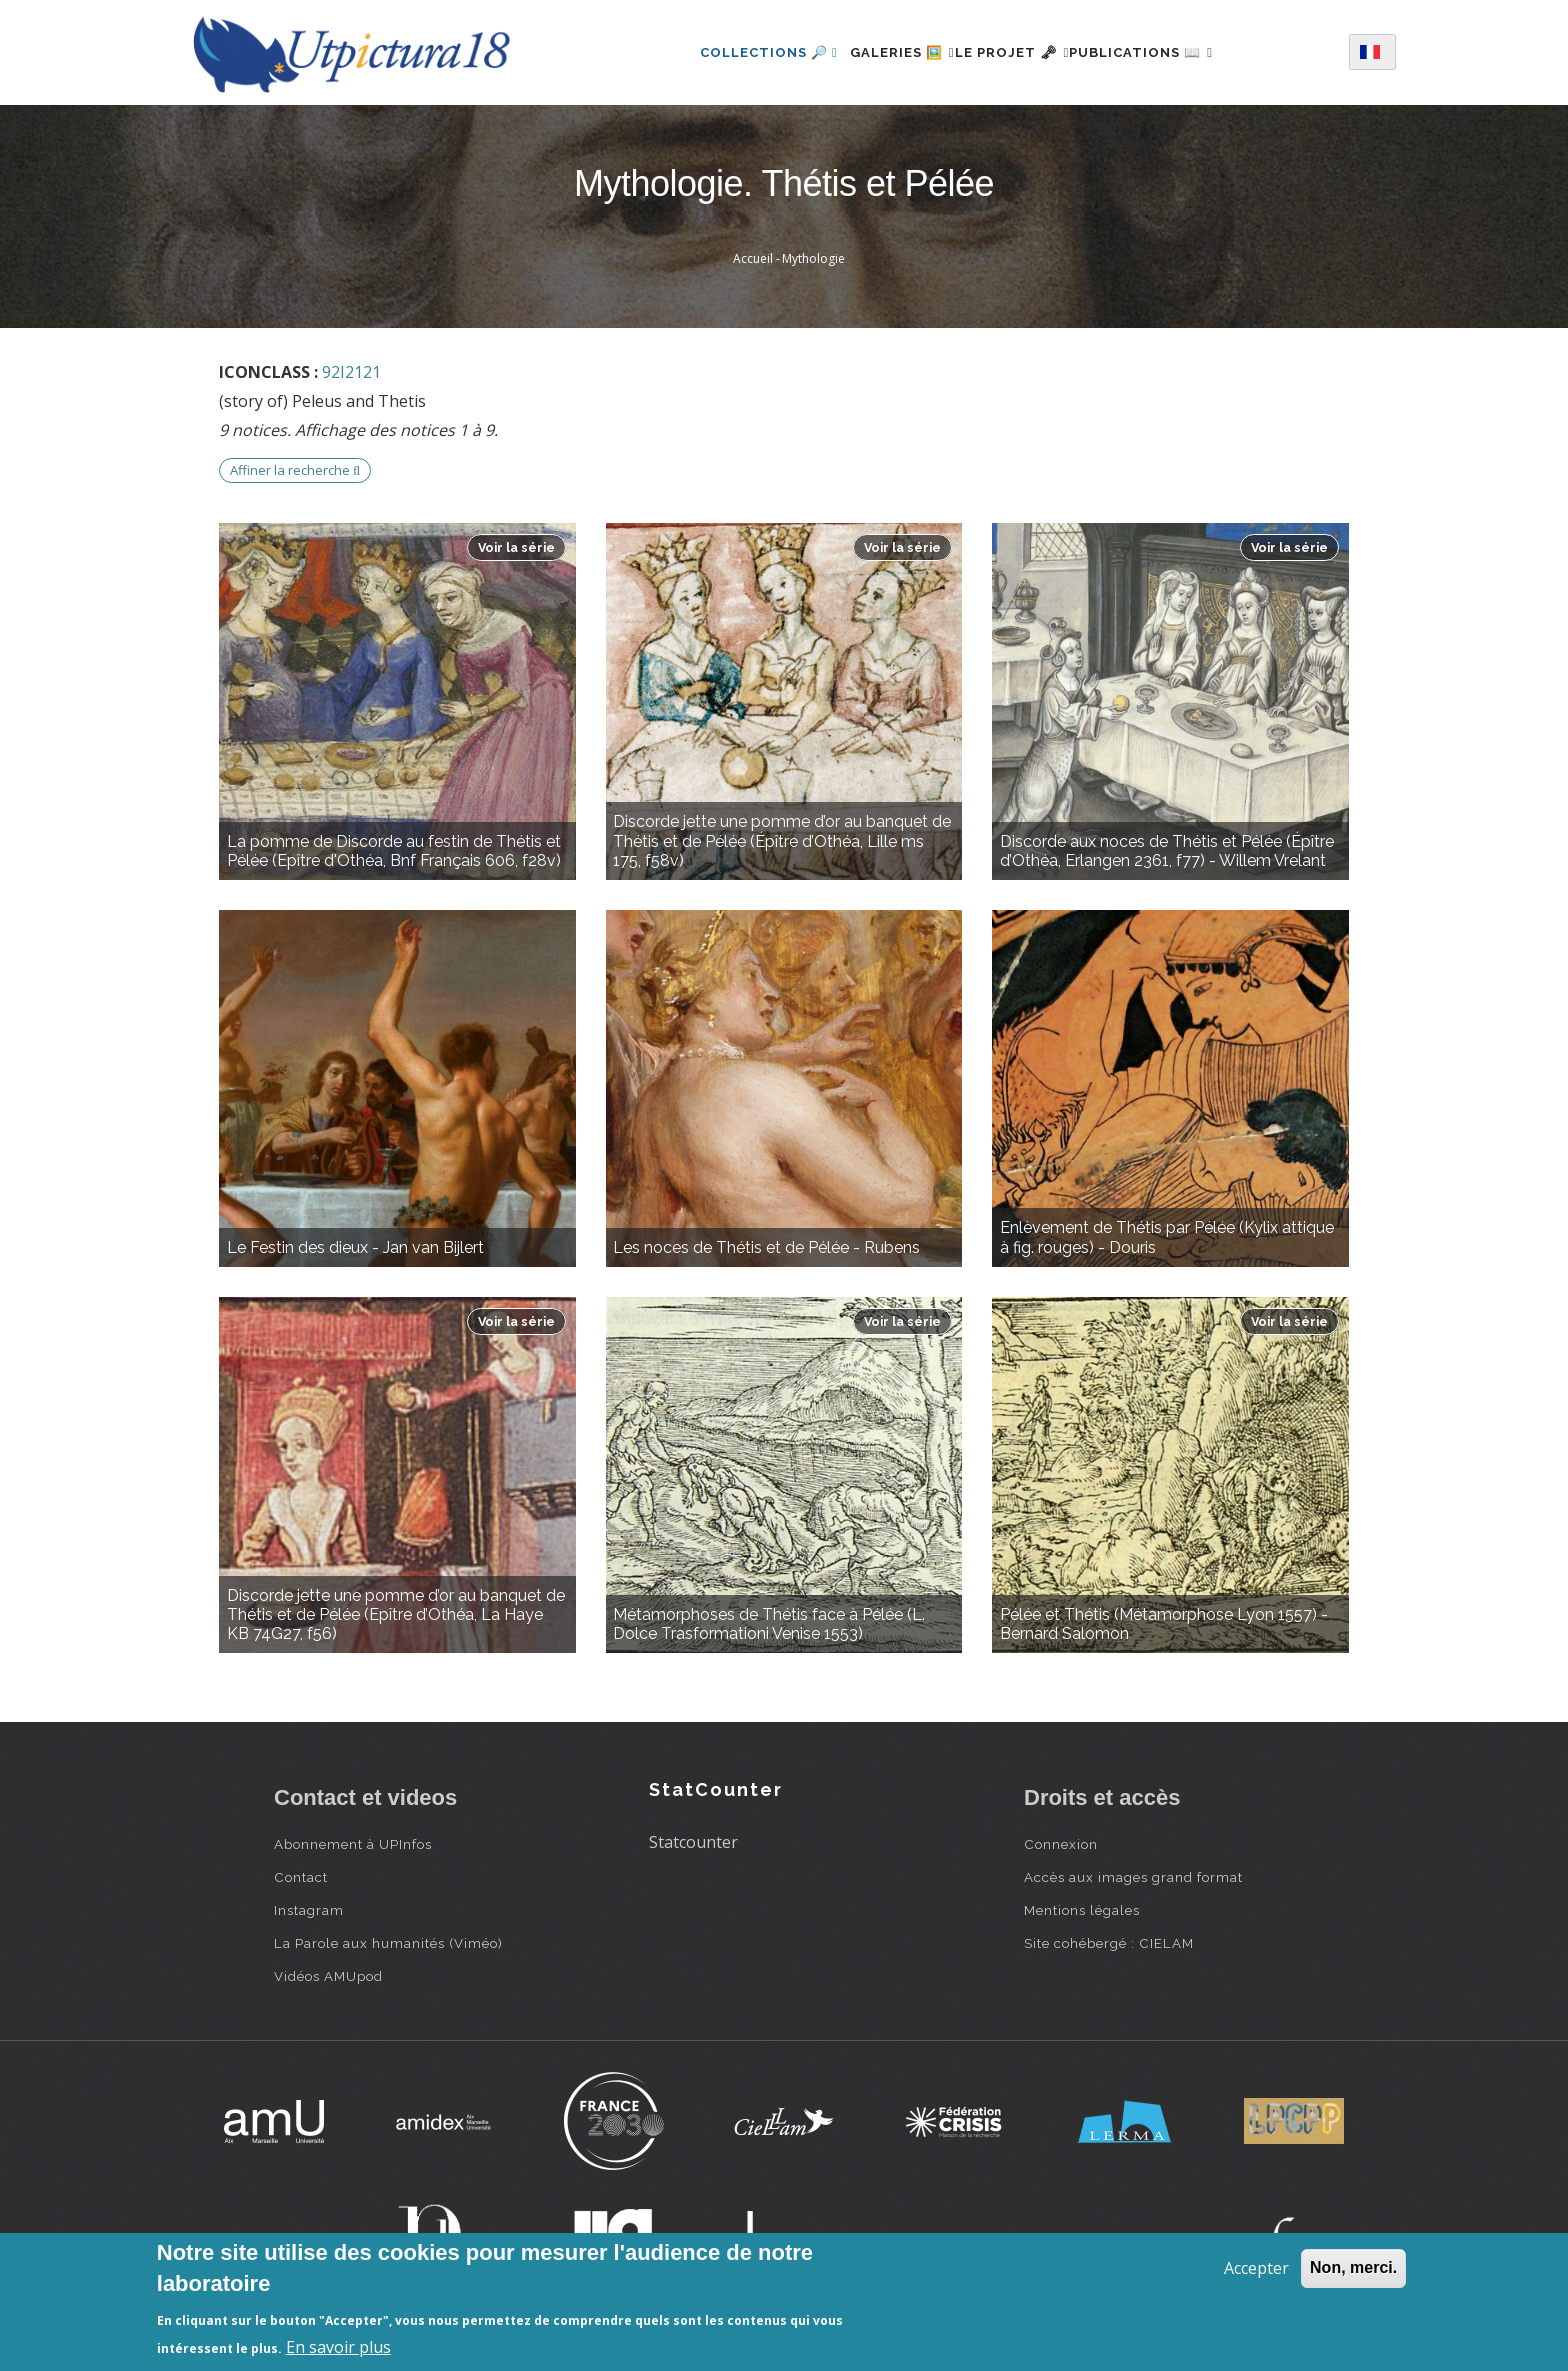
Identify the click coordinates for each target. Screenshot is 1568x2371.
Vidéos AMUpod (328, 1976)
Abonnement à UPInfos (353, 1844)
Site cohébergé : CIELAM (1109, 1943)
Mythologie (813, 258)
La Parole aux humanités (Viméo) (388, 1943)
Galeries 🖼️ (878, 52)
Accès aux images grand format (1133, 1877)
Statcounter (693, 1842)
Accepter (1256, 2268)
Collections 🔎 (733, 52)
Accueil (753, 258)
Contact (301, 1877)
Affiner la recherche (295, 470)
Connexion (1061, 1844)
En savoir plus (338, 2347)
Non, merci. (1353, 2267)
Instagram (309, 1910)
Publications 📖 (1165, 52)
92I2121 (351, 372)
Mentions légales (1082, 1910)
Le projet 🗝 (1012, 52)
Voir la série (516, 547)
